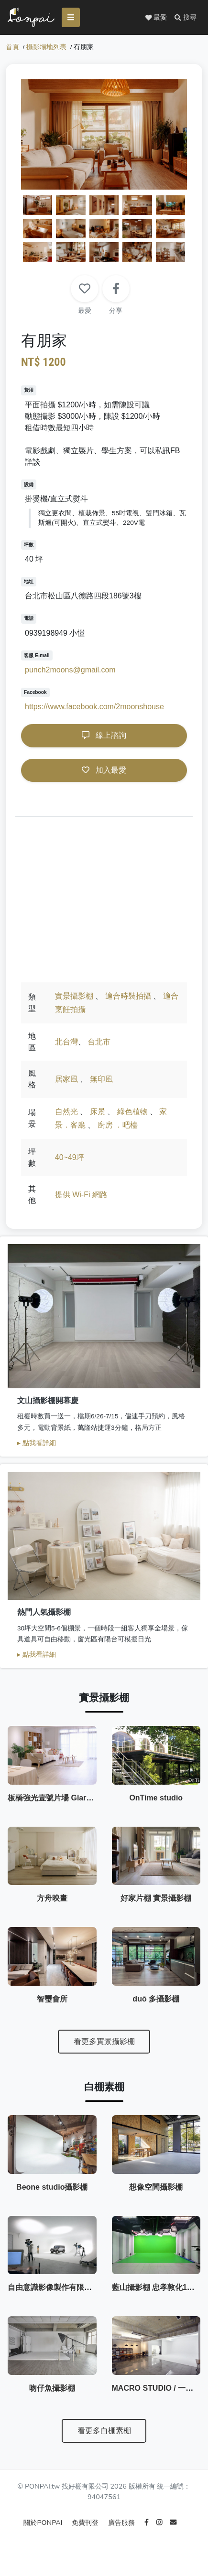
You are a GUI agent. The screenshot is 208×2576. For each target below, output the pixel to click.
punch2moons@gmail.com (70, 671)
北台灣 (66, 1043)
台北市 (99, 1043)
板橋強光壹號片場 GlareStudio (61, 1801)
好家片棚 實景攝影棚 (155, 1904)
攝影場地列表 (46, 48)
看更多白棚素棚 (104, 2447)
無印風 (101, 1080)
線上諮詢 (104, 736)
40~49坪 (69, 1158)
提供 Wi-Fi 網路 (81, 1196)
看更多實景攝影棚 (104, 2050)
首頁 (12, 48)
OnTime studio (156, 1801)
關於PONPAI (43, 2539)
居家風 (66, 1080)
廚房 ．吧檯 (118, 1126)
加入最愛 (104, 770)
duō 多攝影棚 (155, 2007)
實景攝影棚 (74, 997)
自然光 (66, 1112)
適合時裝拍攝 (128, 997)
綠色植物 (132, 1112)
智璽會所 (52, 2007)
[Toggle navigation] (73, 18)
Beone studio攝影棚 (52, 2198)
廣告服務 (122, 2539)
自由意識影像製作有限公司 (53, 2301)
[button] (185, 17)
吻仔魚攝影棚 (52, 2404)
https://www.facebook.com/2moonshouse (94, 707)
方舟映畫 (52, 1904)
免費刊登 (86, 2539)
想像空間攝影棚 (156, 2198)
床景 (97, 1112)
